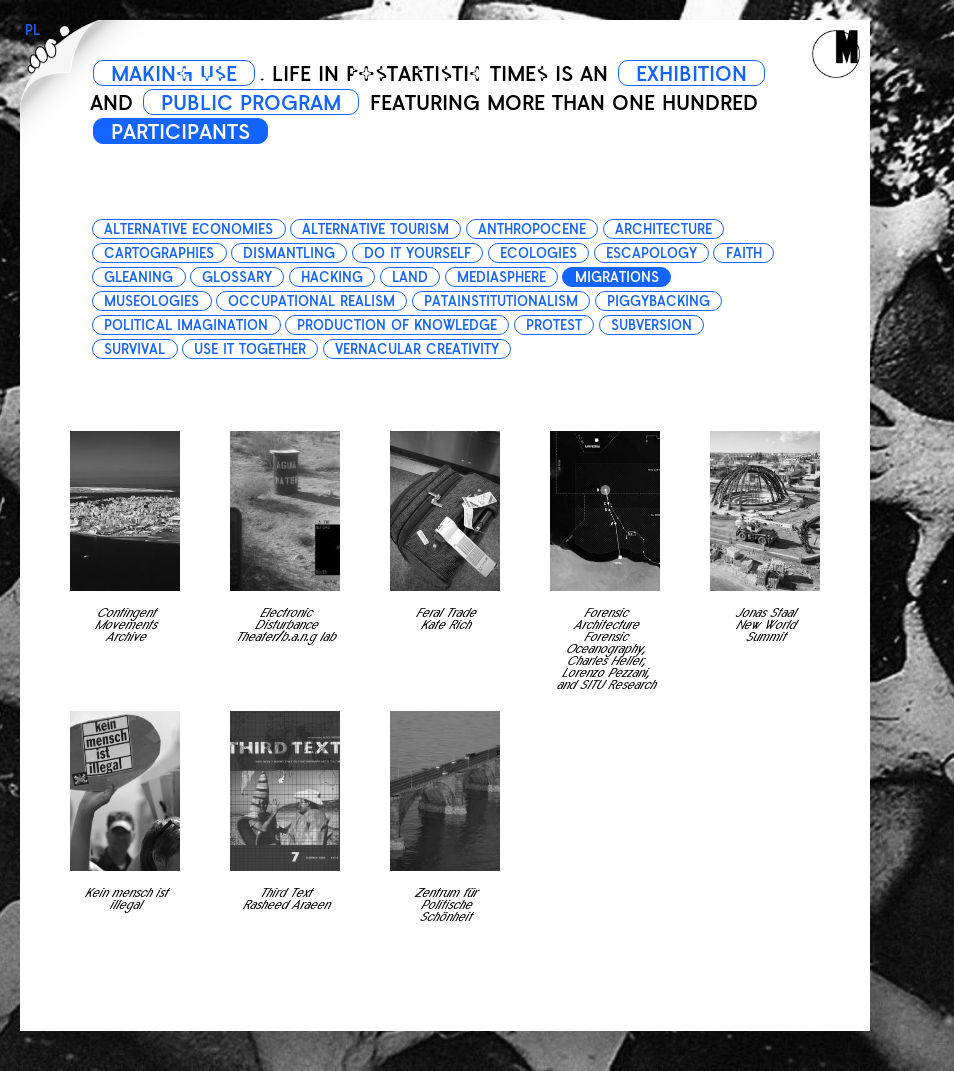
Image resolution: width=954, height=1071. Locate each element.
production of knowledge (397, 325)
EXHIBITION (691, 74)
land (410, 277)
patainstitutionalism (501, 301)
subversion (651, 325)
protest (554, 325)
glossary (237, 277)
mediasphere (501, 277)
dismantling (289, 253)
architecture (663, 229)
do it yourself (417, 253)
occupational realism (311, 301)
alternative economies (188, 229)
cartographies (159, 253)
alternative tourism (375, 229)
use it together (250, 349)
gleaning (138, 277)
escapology (651, 253)
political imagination (186, 325)
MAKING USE (174, 74)
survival (134, 349)
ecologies (538, 253)
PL (32, 30)
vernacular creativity (417, 349)
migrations (617, 277)
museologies (151, 301)
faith (744, 253)
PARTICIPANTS (180, 132)
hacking (332, 277)
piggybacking (658, 301)
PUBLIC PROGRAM (251, 103)
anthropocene (532, 229)
